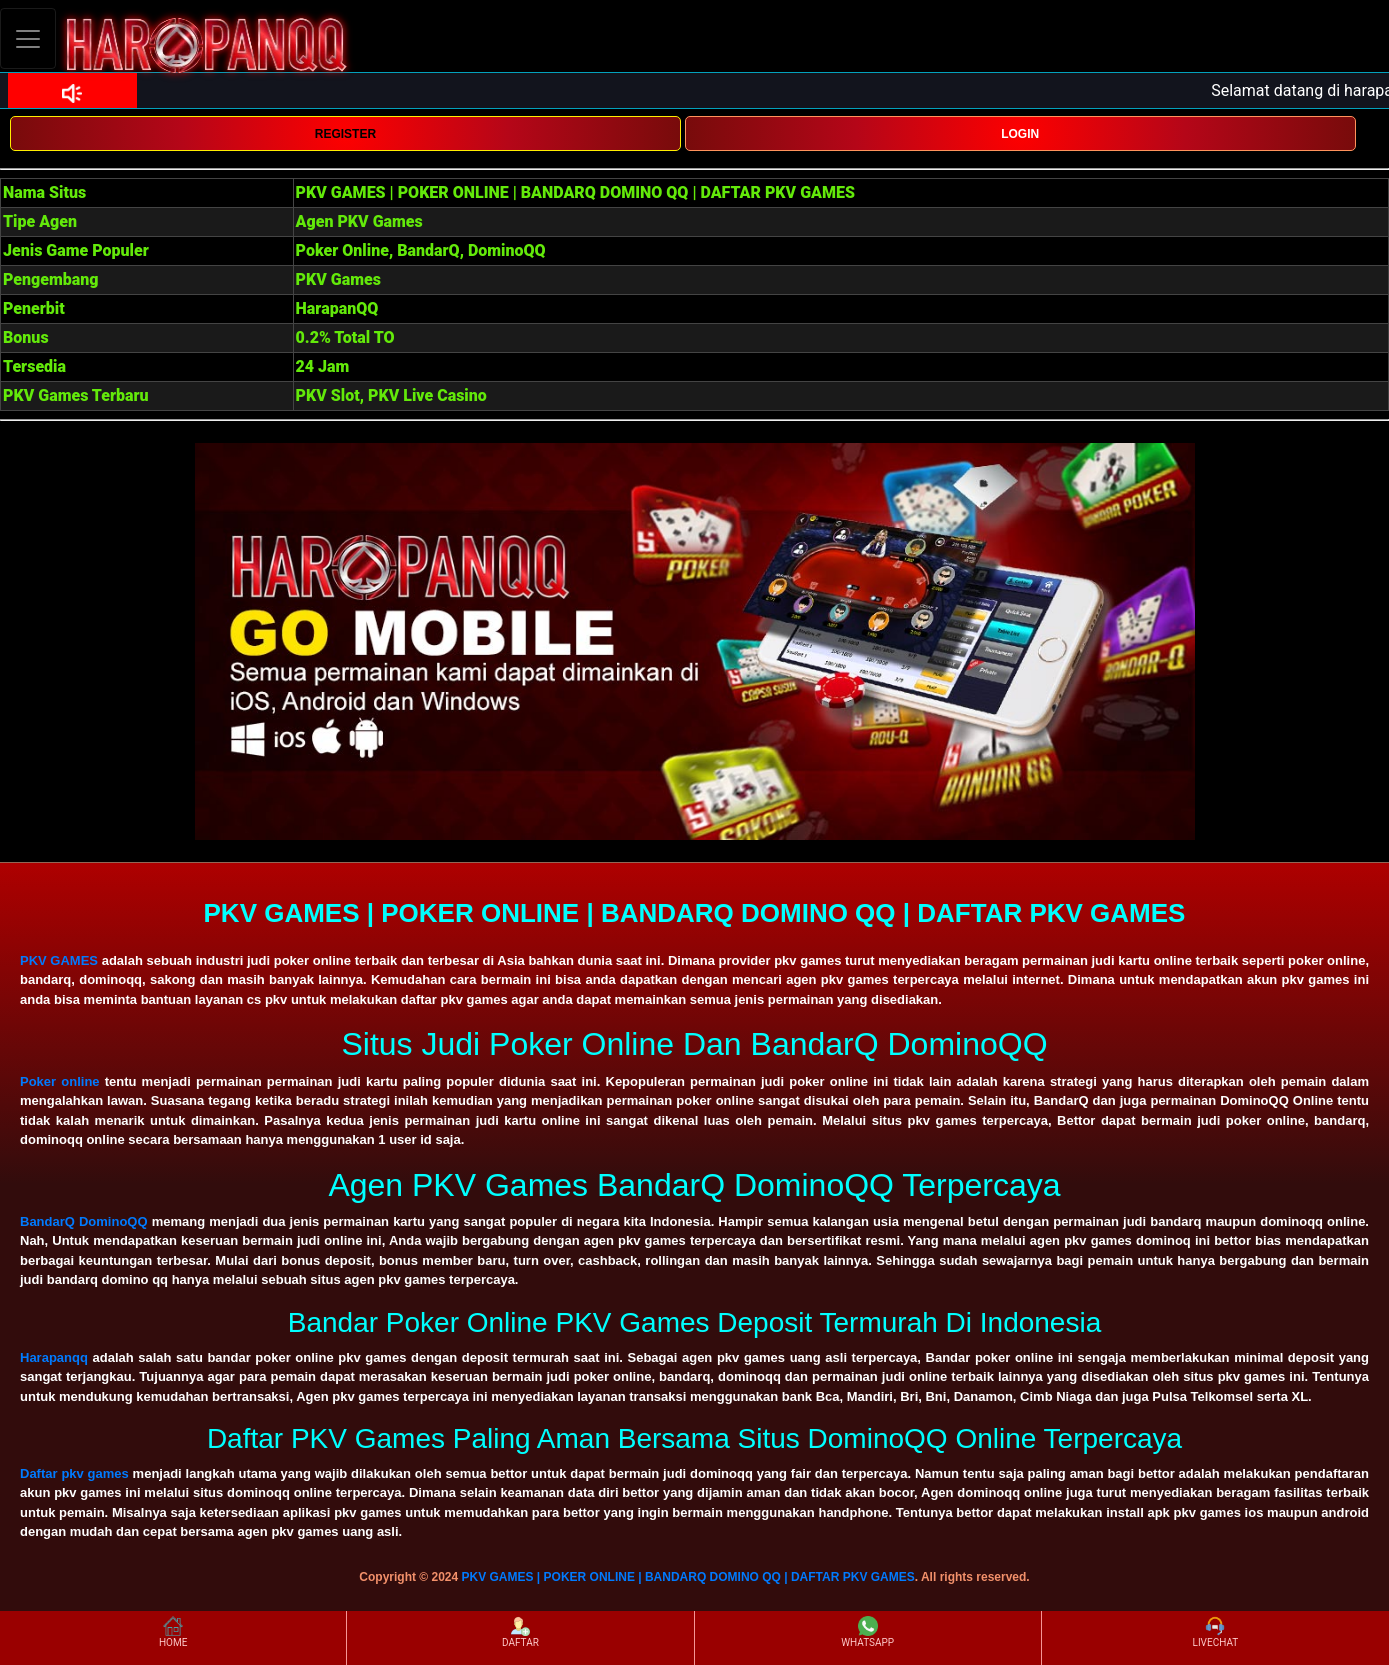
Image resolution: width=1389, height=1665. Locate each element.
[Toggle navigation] (28, 38)
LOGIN (1020, 134)
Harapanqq (54, 1357)
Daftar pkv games (74, 1473)
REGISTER (345, 134)
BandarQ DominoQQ (84, 1221)
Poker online (60, 1081)
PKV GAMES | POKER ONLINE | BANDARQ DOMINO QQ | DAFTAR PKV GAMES (688, 1577)
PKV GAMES (59, 960)
